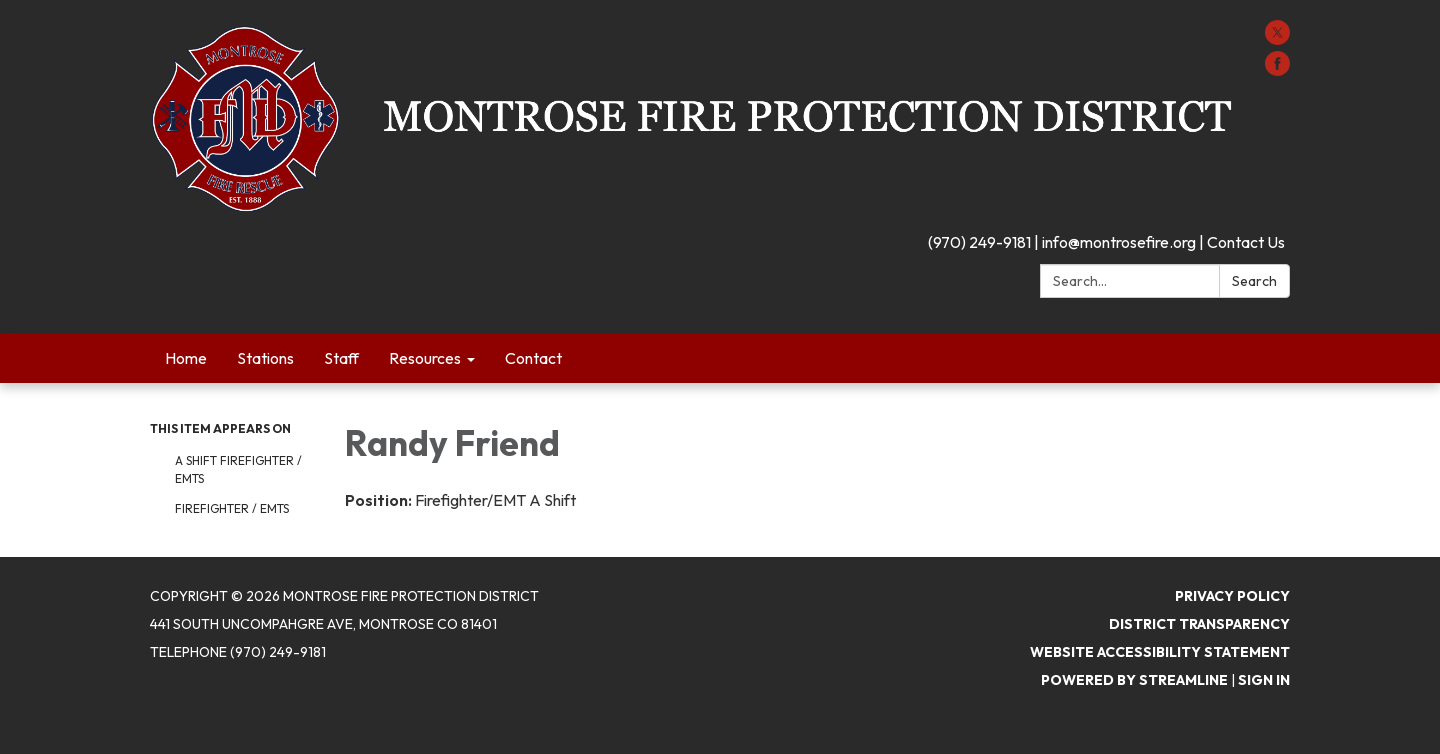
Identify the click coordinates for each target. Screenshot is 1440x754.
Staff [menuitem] (341, 358)
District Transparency (1199, 624)
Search (1254, 281)
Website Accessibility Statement (1160, 652)
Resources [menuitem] (425, 358)
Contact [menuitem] (533, 358)
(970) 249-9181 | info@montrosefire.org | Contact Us (1106, 242)
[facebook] (1277, 70)
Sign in (1264, 680)
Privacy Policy (1232, 596)
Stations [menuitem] (265, 358)
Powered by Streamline (1134, 680)
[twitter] (1277, 39)
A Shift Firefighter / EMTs (238, 469)
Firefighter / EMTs (232, 508)
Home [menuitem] (186, 358)
